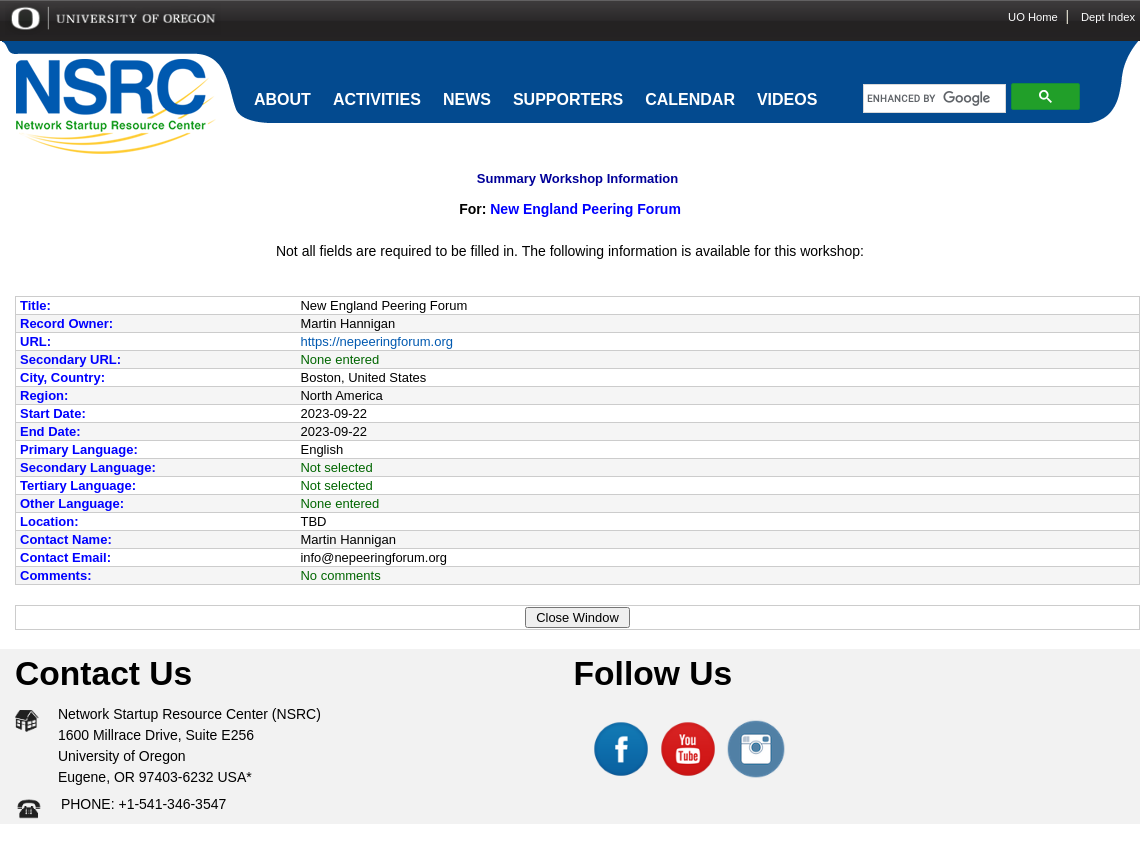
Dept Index (1108, 17)
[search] (929, 98)
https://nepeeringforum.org (376, 341)
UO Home (1033, 17)
